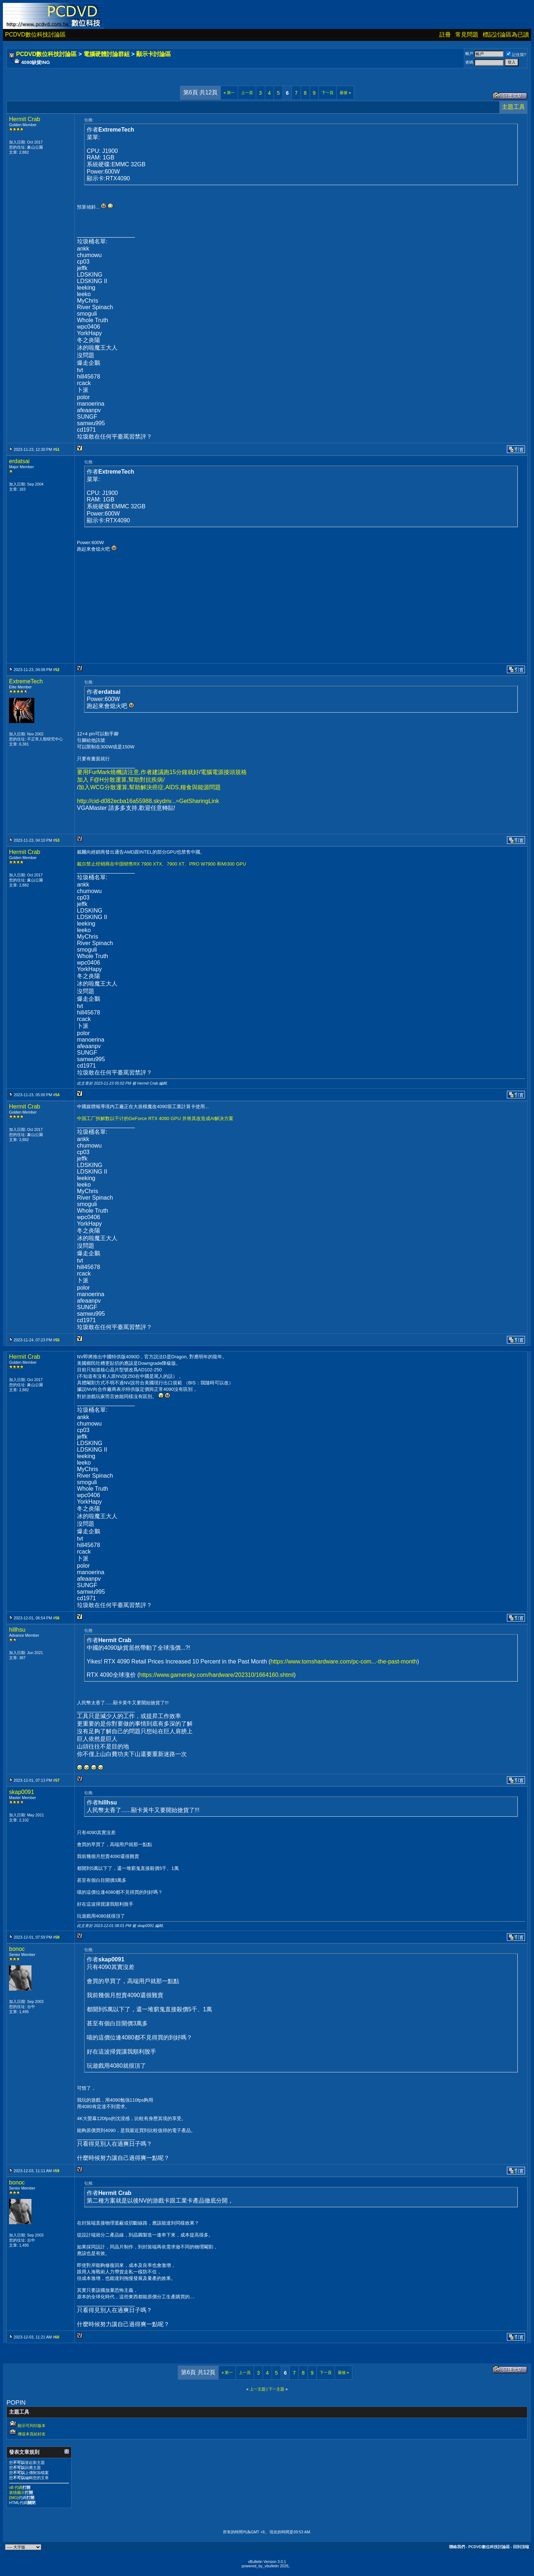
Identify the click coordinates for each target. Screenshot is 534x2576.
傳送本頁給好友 (32, 2434)
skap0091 (21, 1792)
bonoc (17, 1949)
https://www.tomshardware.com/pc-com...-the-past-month (344, 1661)
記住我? (516, 54)
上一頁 (247, 92)
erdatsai (19, 461)
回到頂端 (521, 2547)
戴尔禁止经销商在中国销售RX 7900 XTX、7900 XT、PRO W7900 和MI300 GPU (161, 864)
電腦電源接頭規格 (224, 772)
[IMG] (13, 2497)
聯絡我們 (457, 2547)
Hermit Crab (24, 119)
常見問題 (466, 34)
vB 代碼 (15, 2487)
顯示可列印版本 (32, 2425)
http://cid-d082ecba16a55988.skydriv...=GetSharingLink (148, 801)
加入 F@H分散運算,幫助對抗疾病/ (121, 780)
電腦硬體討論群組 (106, 54)
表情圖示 (17, 2492)
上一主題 (258, 2389)
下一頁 (327, 92)
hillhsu (17, 1630)
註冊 (445, 34)
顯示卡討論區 (153, 54)
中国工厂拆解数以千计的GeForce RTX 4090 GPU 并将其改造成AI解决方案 (155, 1118)
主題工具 (513, 107)
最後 (345, 92)
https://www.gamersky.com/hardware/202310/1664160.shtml (216, 1675)
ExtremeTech (26, 681)
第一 (229, 92)
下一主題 (276, 2389)
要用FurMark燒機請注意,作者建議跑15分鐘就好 (138, 772)
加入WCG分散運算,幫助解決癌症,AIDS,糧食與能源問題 (149, 787)
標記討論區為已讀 (506, 34)
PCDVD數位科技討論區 (35, 34)
